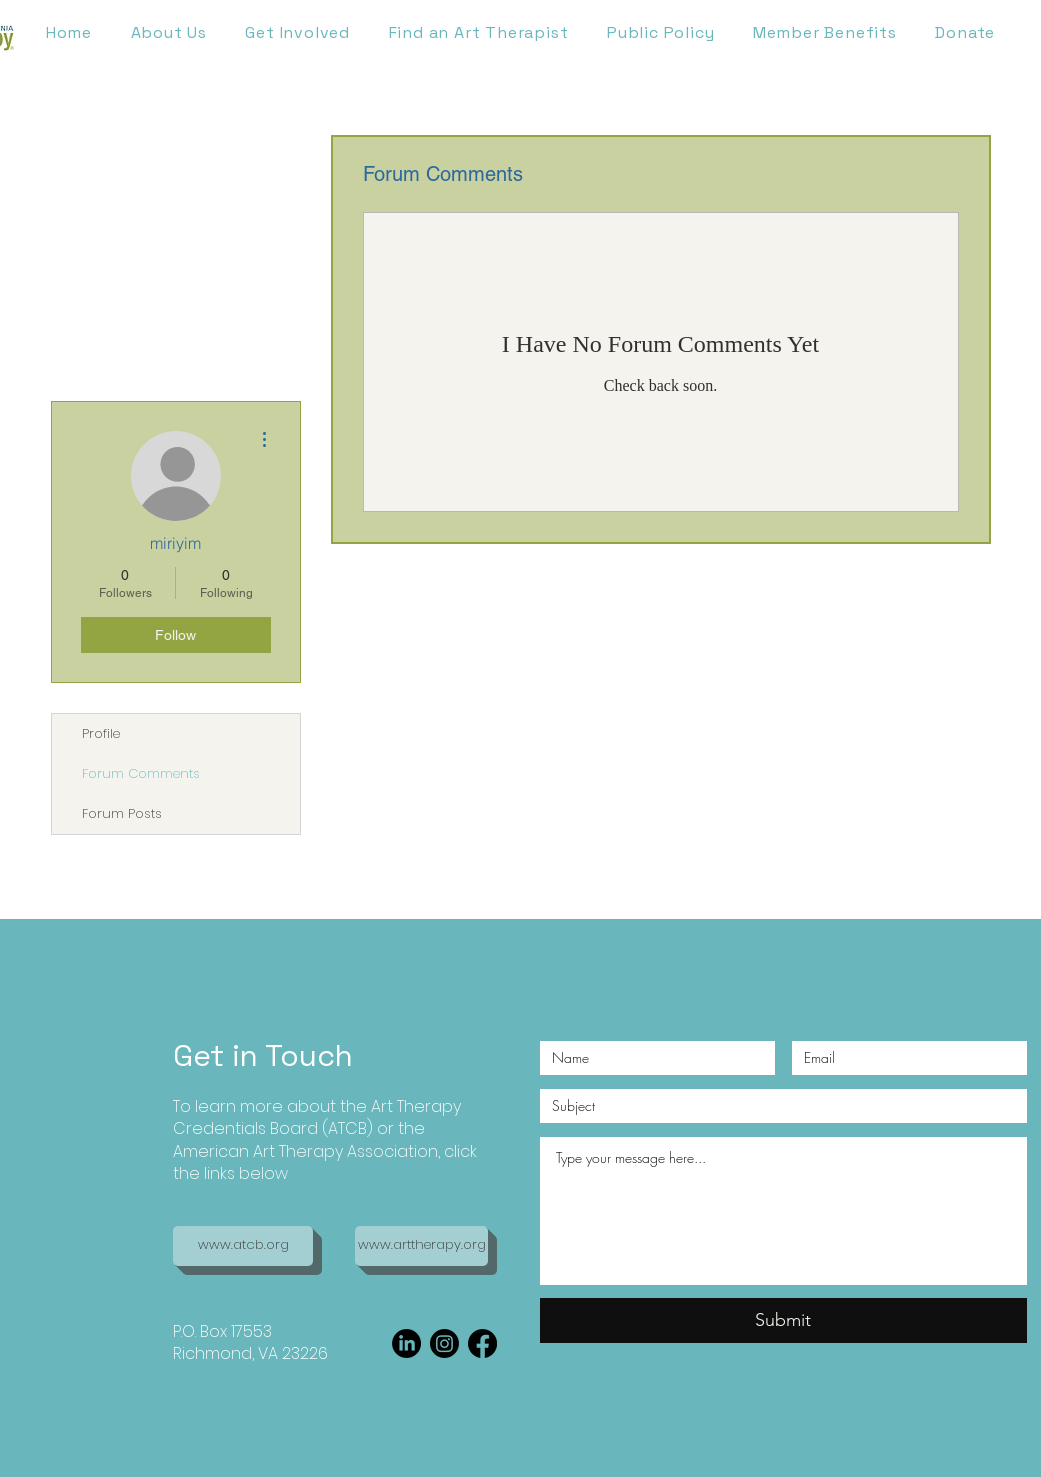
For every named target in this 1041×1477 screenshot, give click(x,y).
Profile (101, 733)
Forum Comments (141, 773)
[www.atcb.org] (243, 1246)
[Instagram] (444, 1343)
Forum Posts (122, 813)
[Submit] (783, 1320)
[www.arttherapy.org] (421, 1246)
